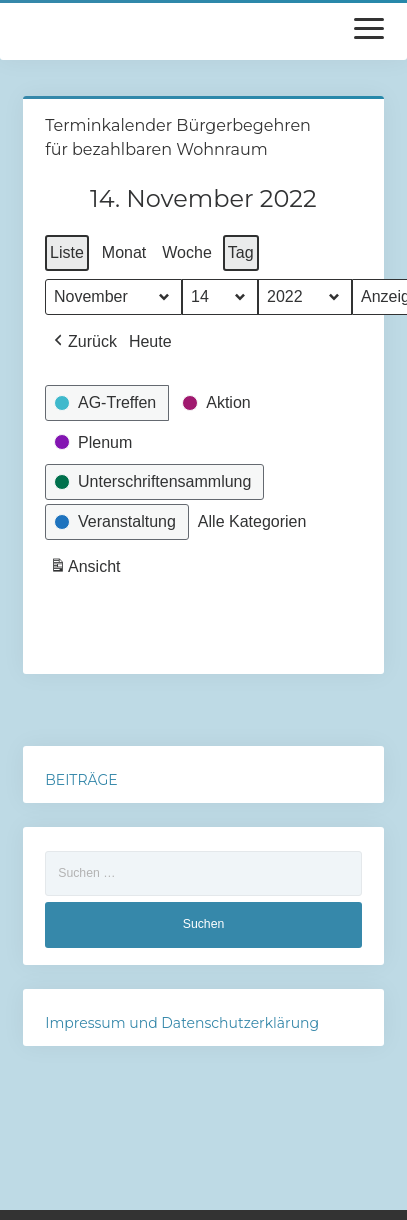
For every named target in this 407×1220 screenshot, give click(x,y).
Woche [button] (187, 252)
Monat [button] (124, 252)
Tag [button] (241, 252)
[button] (83, 342)
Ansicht (87, 569)
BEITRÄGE (81, 780)
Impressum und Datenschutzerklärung (182, 1023)
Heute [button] (150, 341)
